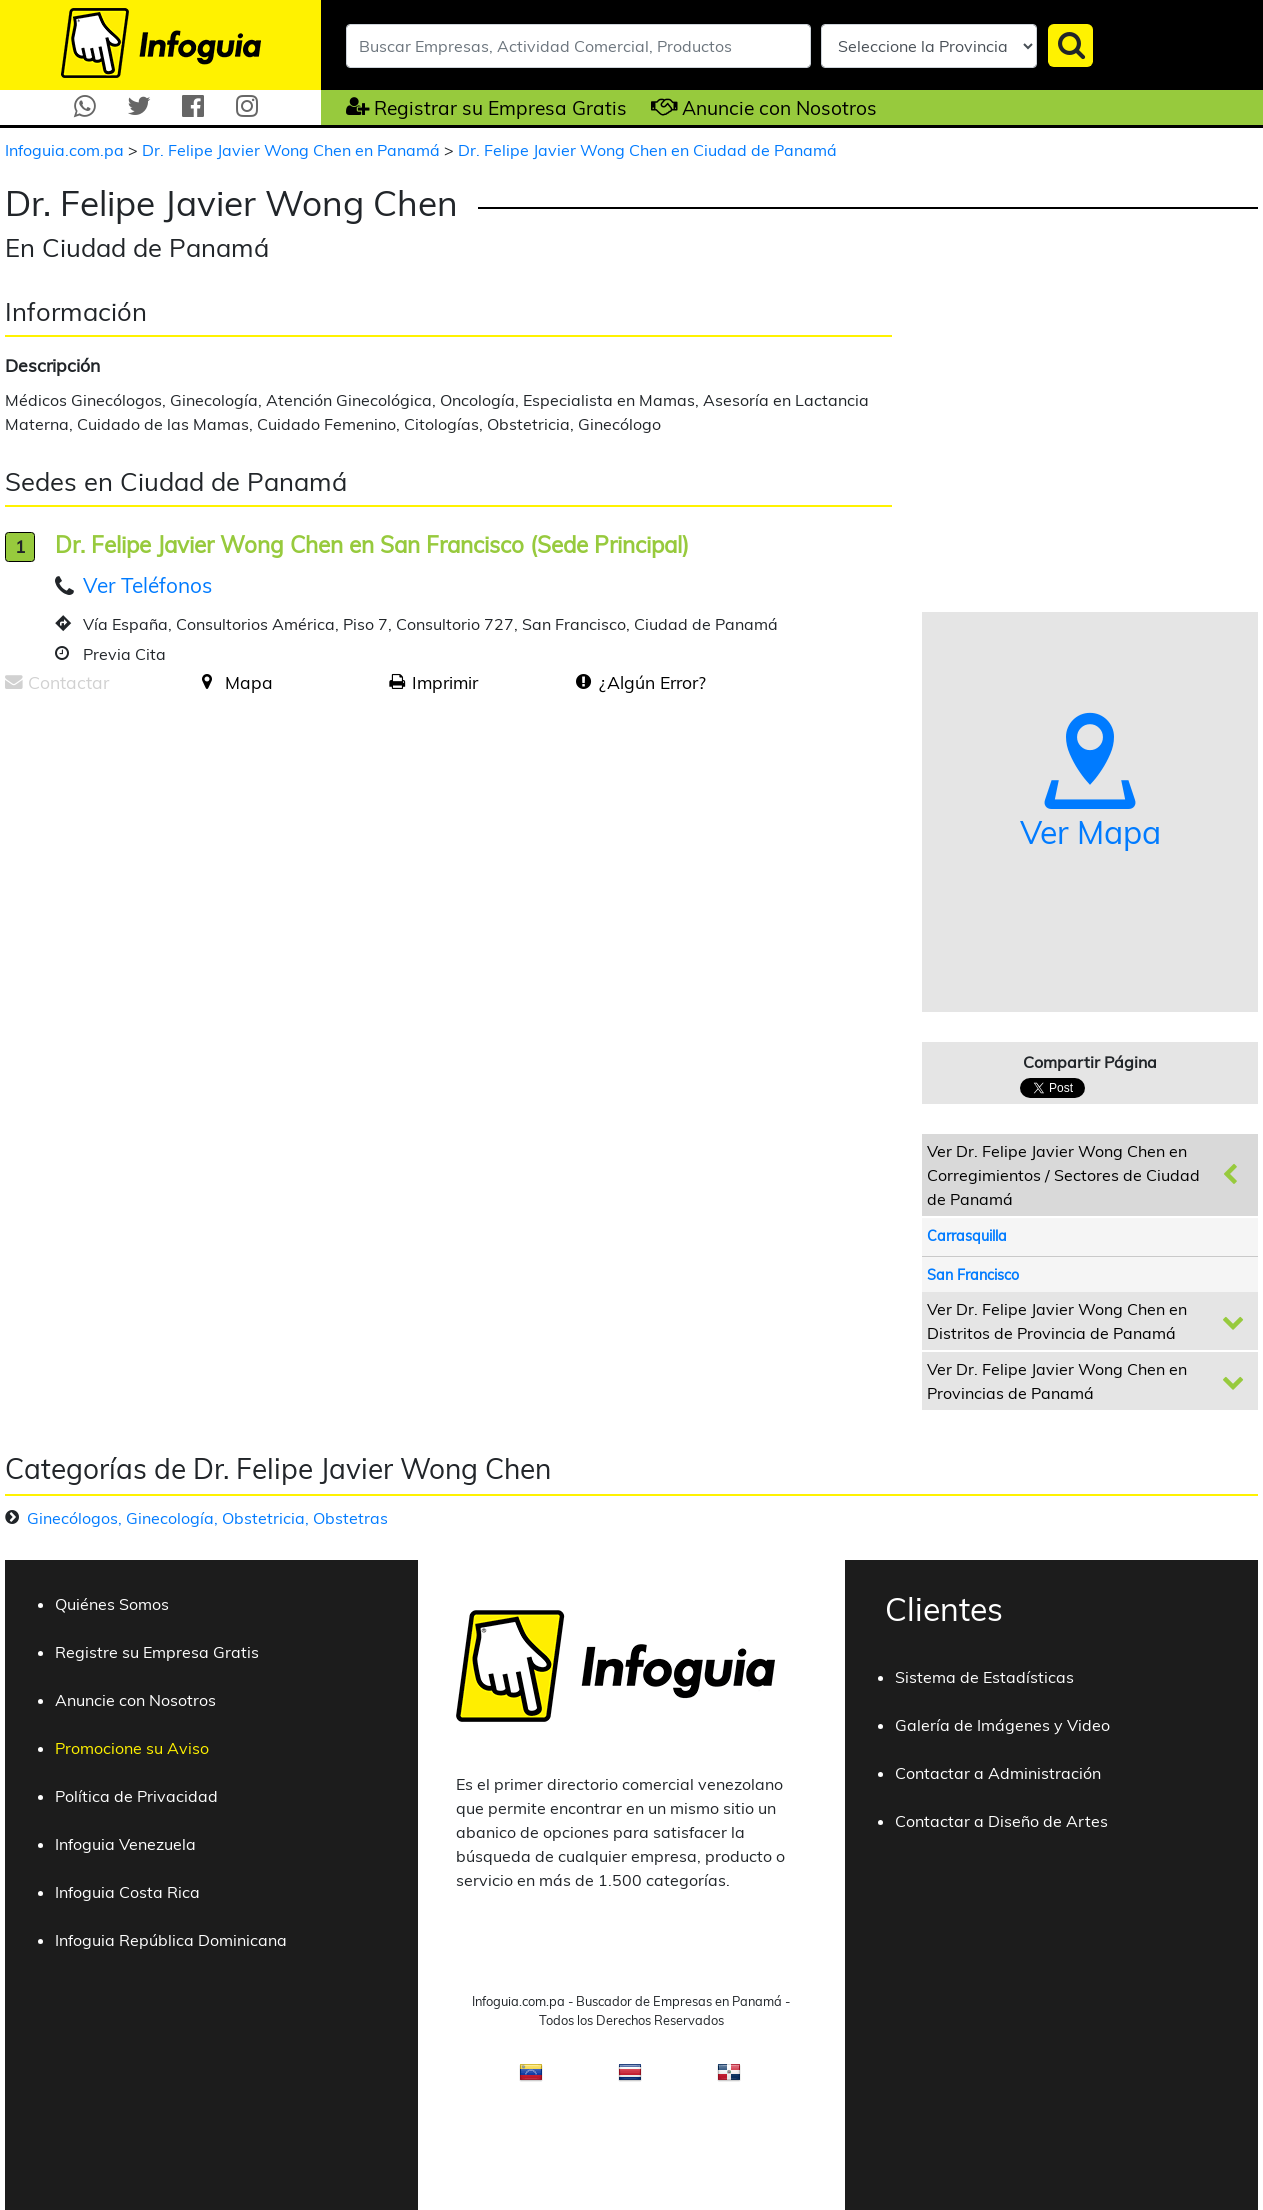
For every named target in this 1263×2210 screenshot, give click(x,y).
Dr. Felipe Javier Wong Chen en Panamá (293, 150)
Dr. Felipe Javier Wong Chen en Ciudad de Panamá (647, 150)
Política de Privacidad (136, 1796)
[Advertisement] (173, 865)
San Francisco (973, 1275)
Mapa (249, 682)
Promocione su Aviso (132, 1748)
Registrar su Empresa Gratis (500, 108)
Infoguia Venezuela (125, 1844)
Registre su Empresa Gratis (157, 1652)
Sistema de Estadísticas (984, 1677)
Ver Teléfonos (147, 585)
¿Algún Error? (652, 682)
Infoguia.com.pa (66, 150)
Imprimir (445, 682)
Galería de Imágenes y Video (1002, 1725)
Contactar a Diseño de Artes (1001, 1821)
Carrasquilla (967, 1236)
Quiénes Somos (112, 1604)
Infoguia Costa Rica (127, 1892)
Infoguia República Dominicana (171, 1940)
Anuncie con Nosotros (779, 108)
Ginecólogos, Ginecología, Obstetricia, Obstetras (207, 1518)
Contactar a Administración (998, 1773)
